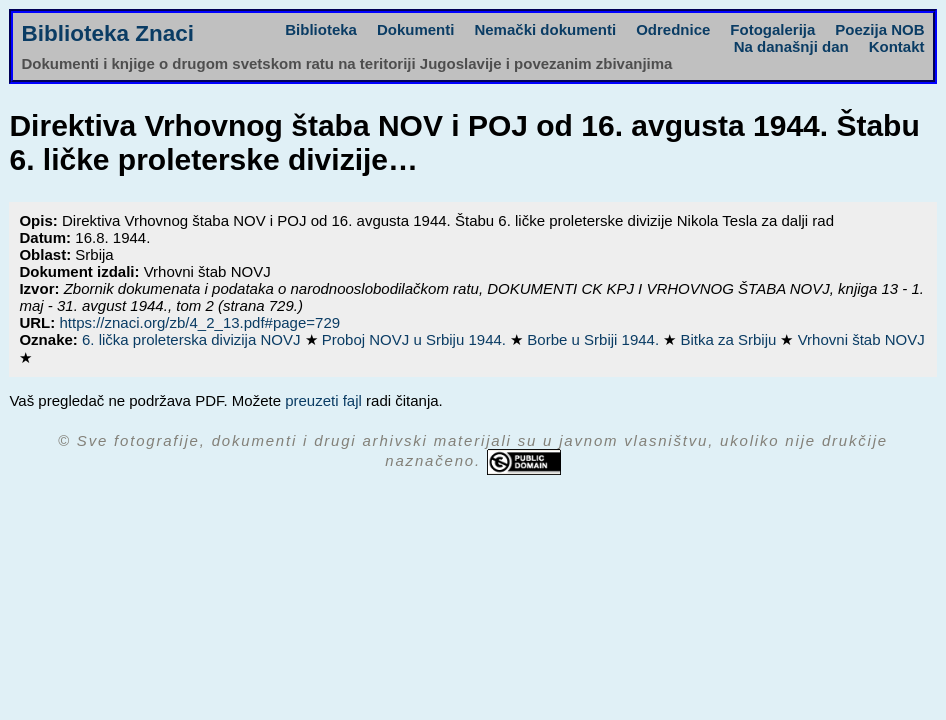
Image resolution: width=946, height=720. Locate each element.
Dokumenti (416, 29)
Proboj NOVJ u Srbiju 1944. (416, 339)
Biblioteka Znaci (107, 33)
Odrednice (673, 29)
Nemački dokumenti (545, 29)
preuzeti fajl (323, 400)
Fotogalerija (772, 29)
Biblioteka (321, 29)
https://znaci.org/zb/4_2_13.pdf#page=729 (199, 322)
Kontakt (897, 46)
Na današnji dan (791, 46)
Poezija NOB (879, 29)
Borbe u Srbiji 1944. (595, 339)
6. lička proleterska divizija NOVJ (193, 339)
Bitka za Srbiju (730, 339)
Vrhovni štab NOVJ (861, 339)
